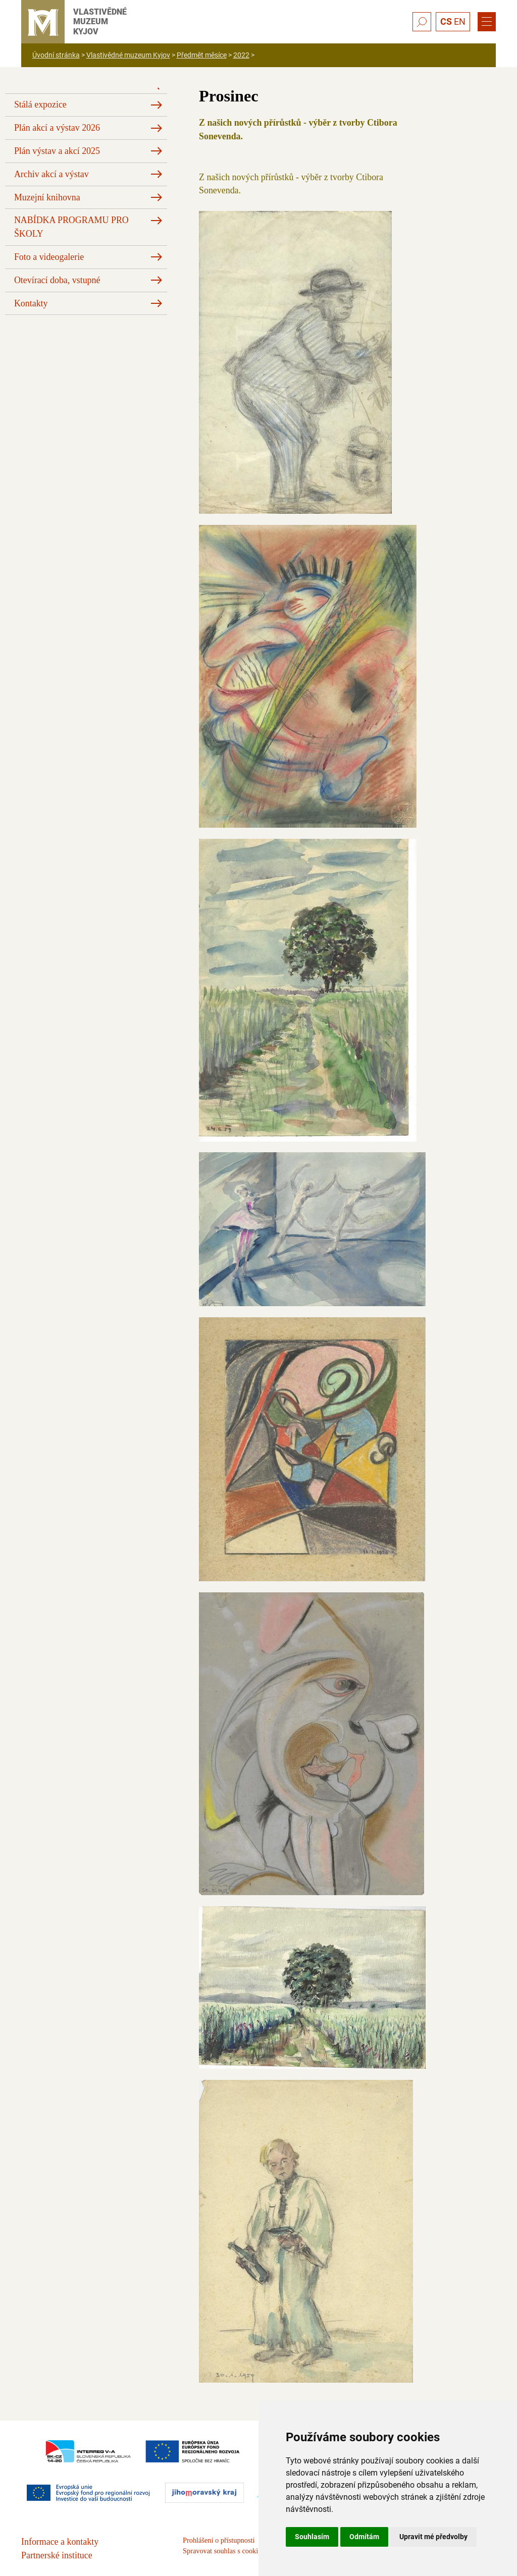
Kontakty (31, 303)
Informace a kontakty (59, 2542)
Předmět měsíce (202, 55)
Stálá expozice (40, 104)
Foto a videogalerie (49, 257)
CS (446, 21)
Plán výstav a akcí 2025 (57, 151)
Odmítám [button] (364, 2537)
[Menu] (487, 21)
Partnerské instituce (56, 2555)
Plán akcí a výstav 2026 (57, 128)
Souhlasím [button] (312, 2537)
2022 (241, 55)
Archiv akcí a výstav (51, 174)
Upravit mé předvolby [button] (433, 2537)
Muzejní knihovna (47, 197)
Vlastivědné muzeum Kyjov (128, 55)
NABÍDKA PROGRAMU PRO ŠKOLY (71, 227)
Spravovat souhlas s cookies (223, 2551)
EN (460, 21)
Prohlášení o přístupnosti (218, 2540)
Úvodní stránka (56, 55)
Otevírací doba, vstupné (57, 280)
